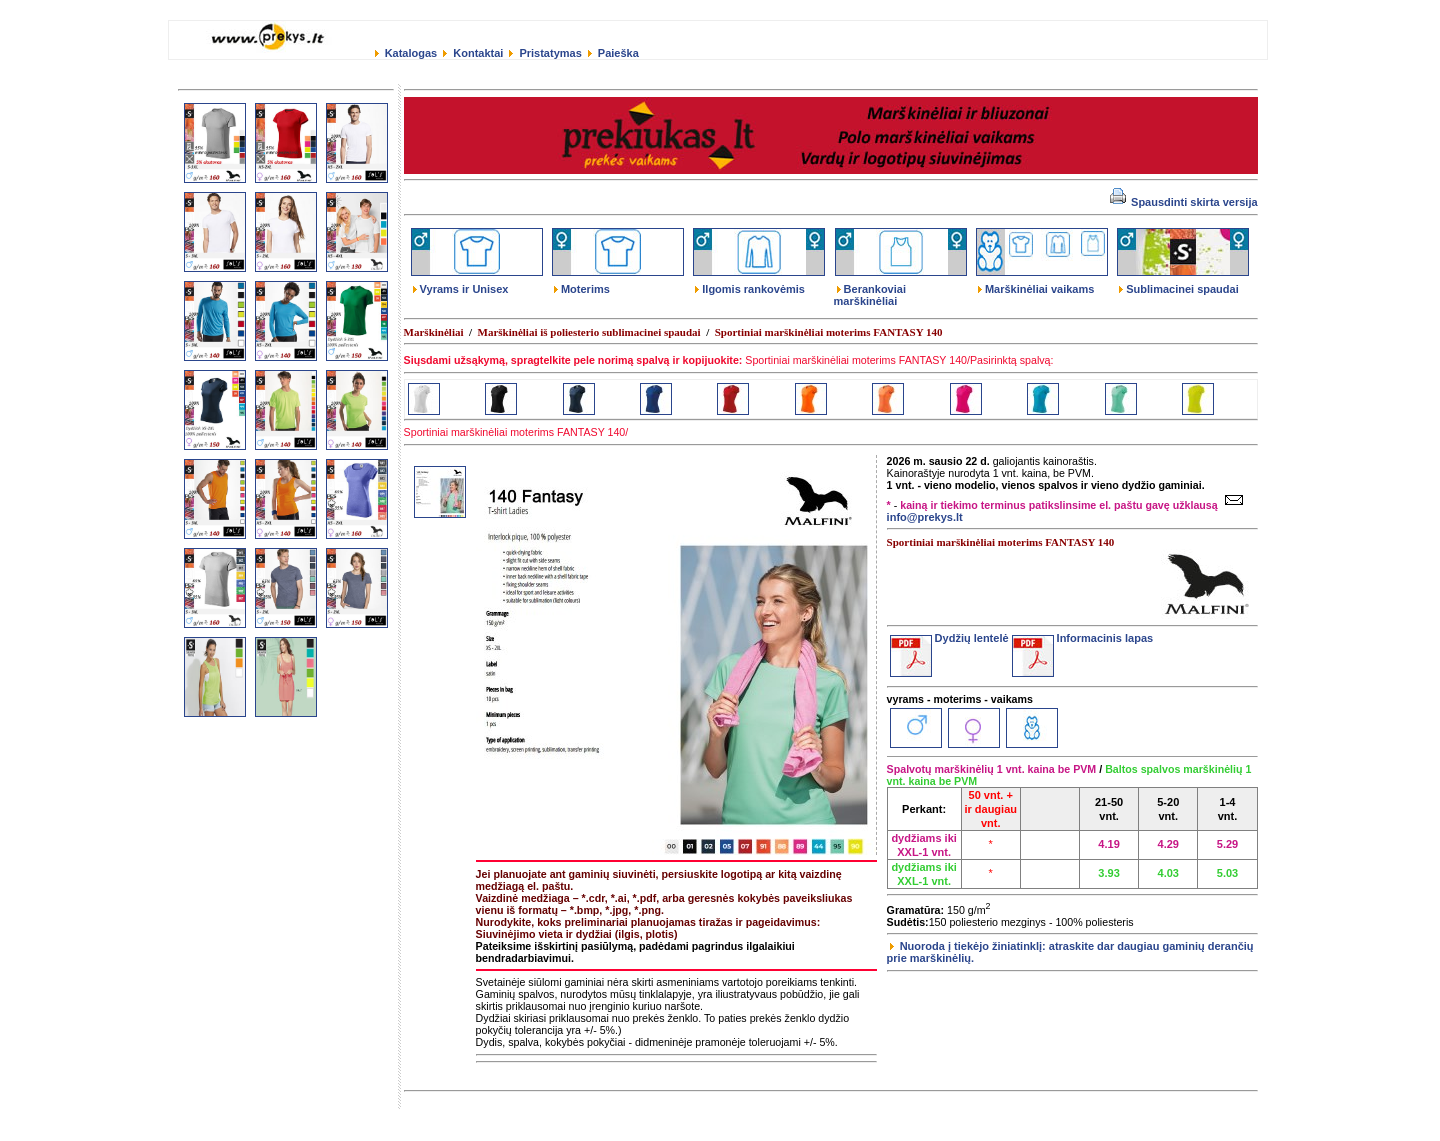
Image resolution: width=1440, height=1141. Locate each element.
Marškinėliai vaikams (1036, 289)
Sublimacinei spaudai (1178, 289)
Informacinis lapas (1083, 638)
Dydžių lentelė (949, 638)
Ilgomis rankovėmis (750, 289)
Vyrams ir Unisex (461, 289)
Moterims (582, 289)
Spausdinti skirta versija (1184, 202)
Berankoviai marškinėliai (870, 295)
